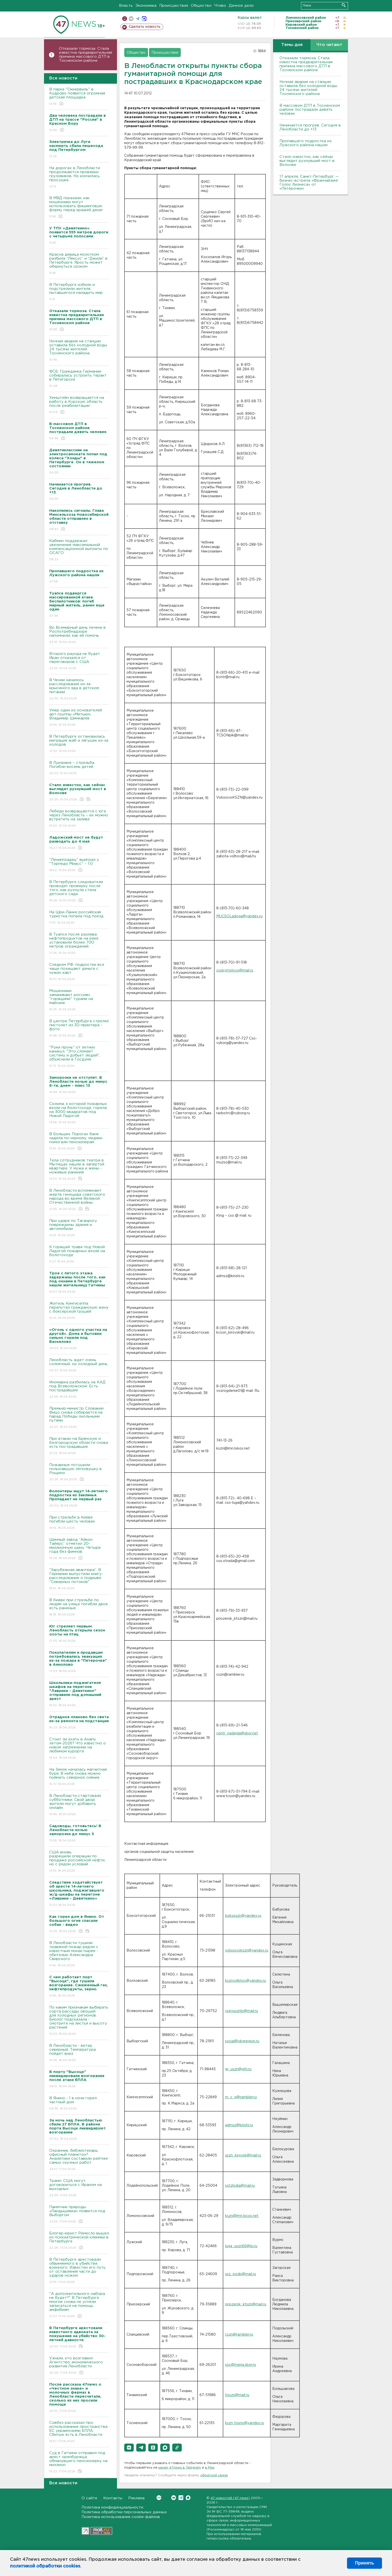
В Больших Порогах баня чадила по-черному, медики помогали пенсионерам (79, 1141)
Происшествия (173, 5)
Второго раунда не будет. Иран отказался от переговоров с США (79, 661)
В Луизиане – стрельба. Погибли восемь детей (79, 768)
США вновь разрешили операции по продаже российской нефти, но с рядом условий (79, 1862)
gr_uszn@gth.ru (238, 2069)
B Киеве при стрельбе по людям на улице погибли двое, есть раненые (79, 1607)
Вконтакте (158, 2497)
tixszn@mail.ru (237, 2395)
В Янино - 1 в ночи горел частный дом (79, 2103)
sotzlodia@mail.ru (240, 2185)
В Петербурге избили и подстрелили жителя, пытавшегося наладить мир (79, 292)
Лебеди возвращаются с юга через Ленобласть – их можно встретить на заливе (79, 819)
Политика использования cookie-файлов (121, 2517)
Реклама (136, 2498)
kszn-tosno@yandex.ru (244, 2423)
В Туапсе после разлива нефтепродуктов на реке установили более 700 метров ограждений (79, 944)
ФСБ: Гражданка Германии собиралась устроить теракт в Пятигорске (79, 379)
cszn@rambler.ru (239, 2334)
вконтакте (131, 18)
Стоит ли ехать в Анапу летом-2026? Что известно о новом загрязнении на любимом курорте (79, 1749)
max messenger (144, 18)
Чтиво (220, 5)
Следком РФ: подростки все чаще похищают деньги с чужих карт (79, 972)
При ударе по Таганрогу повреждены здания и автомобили (79, 1228)
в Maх (209, 2467)
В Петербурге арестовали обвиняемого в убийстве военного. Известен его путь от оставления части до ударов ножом (79, 2271)
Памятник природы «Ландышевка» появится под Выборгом (79, 2214)
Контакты (112, 2498)
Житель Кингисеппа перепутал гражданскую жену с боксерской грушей (79, 1311)
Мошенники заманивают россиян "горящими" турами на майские (79, 1000)
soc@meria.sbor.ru (240, 2364)
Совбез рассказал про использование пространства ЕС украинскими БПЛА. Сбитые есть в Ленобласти (79, 2432)
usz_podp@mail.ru (240, 2274)
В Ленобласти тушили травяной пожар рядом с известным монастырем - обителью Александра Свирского (79, 1954)
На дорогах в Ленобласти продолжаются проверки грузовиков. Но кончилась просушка (79, 177)
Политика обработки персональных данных (124, 2512)
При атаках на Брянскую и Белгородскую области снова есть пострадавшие (79, 1446)
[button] (129, 2448)
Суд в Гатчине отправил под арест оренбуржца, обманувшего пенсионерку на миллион (79, 2462)
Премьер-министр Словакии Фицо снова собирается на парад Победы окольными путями (79, 1418)
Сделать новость (144, 26)
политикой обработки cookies (45, 2566)
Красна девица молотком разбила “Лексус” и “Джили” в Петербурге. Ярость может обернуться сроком (79, 264)
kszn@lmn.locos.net (241, 2215)
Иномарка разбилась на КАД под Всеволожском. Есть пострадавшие (79, 1390)
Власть (126, 5)
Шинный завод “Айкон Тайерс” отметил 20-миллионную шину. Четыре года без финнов (79, 1549)
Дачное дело (241, 5)
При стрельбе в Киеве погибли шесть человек (79, 1523)
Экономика (146, 5)
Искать (344, 5)
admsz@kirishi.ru (239, 2125)
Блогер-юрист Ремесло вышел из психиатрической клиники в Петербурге (79, 2241)
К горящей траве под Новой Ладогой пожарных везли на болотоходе (79, 1254)
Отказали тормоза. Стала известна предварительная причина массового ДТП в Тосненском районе (85, 54)
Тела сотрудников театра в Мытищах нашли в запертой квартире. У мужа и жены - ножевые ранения (79, 1170)
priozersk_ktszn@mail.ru (245, 2304)
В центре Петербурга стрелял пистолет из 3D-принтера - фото (79, 1029)
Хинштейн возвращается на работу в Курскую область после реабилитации (79, 405)
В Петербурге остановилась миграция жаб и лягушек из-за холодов (79, 744)
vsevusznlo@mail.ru (241, 2011)
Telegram (180, 2497)
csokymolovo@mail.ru (234, 970)
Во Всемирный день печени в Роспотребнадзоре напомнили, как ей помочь (79, 635)
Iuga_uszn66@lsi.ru (241, 2246)
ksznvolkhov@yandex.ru (245, 1980)
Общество (201, 5)
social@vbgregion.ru (242, 2041)
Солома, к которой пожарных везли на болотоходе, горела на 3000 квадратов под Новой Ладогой (79, 1113)
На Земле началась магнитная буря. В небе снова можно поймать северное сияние (79, 1777)
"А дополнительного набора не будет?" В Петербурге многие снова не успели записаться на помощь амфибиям (79, 2305)
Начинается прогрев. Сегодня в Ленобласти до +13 (310, 127)
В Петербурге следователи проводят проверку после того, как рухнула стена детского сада (79, 891)
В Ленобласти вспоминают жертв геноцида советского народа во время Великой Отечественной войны (79, 1200)
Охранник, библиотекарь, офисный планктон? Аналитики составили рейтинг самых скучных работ (79, 2160)
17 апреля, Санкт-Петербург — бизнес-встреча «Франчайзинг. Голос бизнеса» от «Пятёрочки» (309, 182)
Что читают (329, 45)
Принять (364, 2563)
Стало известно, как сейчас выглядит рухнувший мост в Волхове (307, 160)
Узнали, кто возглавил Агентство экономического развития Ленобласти (79, 2366)
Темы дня (291, 45)
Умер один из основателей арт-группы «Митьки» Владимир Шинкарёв (79, 718)
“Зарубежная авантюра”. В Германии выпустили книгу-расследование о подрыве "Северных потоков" (79, 1579)
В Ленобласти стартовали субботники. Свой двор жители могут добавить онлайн (79, 1805)
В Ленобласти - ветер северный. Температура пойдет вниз (79, 2053)
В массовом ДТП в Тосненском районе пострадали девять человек (310, 109)
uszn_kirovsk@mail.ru (243, 2155)
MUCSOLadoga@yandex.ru (239, 916)
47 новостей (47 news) (230, 2498)
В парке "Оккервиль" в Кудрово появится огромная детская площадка (79, 97)
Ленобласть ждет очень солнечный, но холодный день (79, 1365)
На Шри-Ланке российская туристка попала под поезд (79, 918)
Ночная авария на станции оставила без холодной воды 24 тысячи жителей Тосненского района (79, 351)
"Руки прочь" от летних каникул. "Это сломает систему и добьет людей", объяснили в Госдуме (79, 1057)
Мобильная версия (124, 18)
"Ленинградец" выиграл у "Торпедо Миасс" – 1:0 (79, 865)
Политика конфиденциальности (112, 2507)
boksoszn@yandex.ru (243, 1915)
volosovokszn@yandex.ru (246, 1950)
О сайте (89, 2498)
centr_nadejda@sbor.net (237, 1733)
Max (188, 2497)
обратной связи (214, 2475)
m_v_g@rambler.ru (241, 2097)
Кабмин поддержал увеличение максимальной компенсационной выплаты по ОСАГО (79, 550)
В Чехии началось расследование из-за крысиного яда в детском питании (79, 689)
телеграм (137, 18)
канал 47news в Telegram (179, 2467)
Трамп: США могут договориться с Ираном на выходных (79, 2188)
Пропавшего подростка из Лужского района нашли (306, 143)
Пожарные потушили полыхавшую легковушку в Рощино (79, 1472)
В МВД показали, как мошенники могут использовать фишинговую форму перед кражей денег (79, 207)
